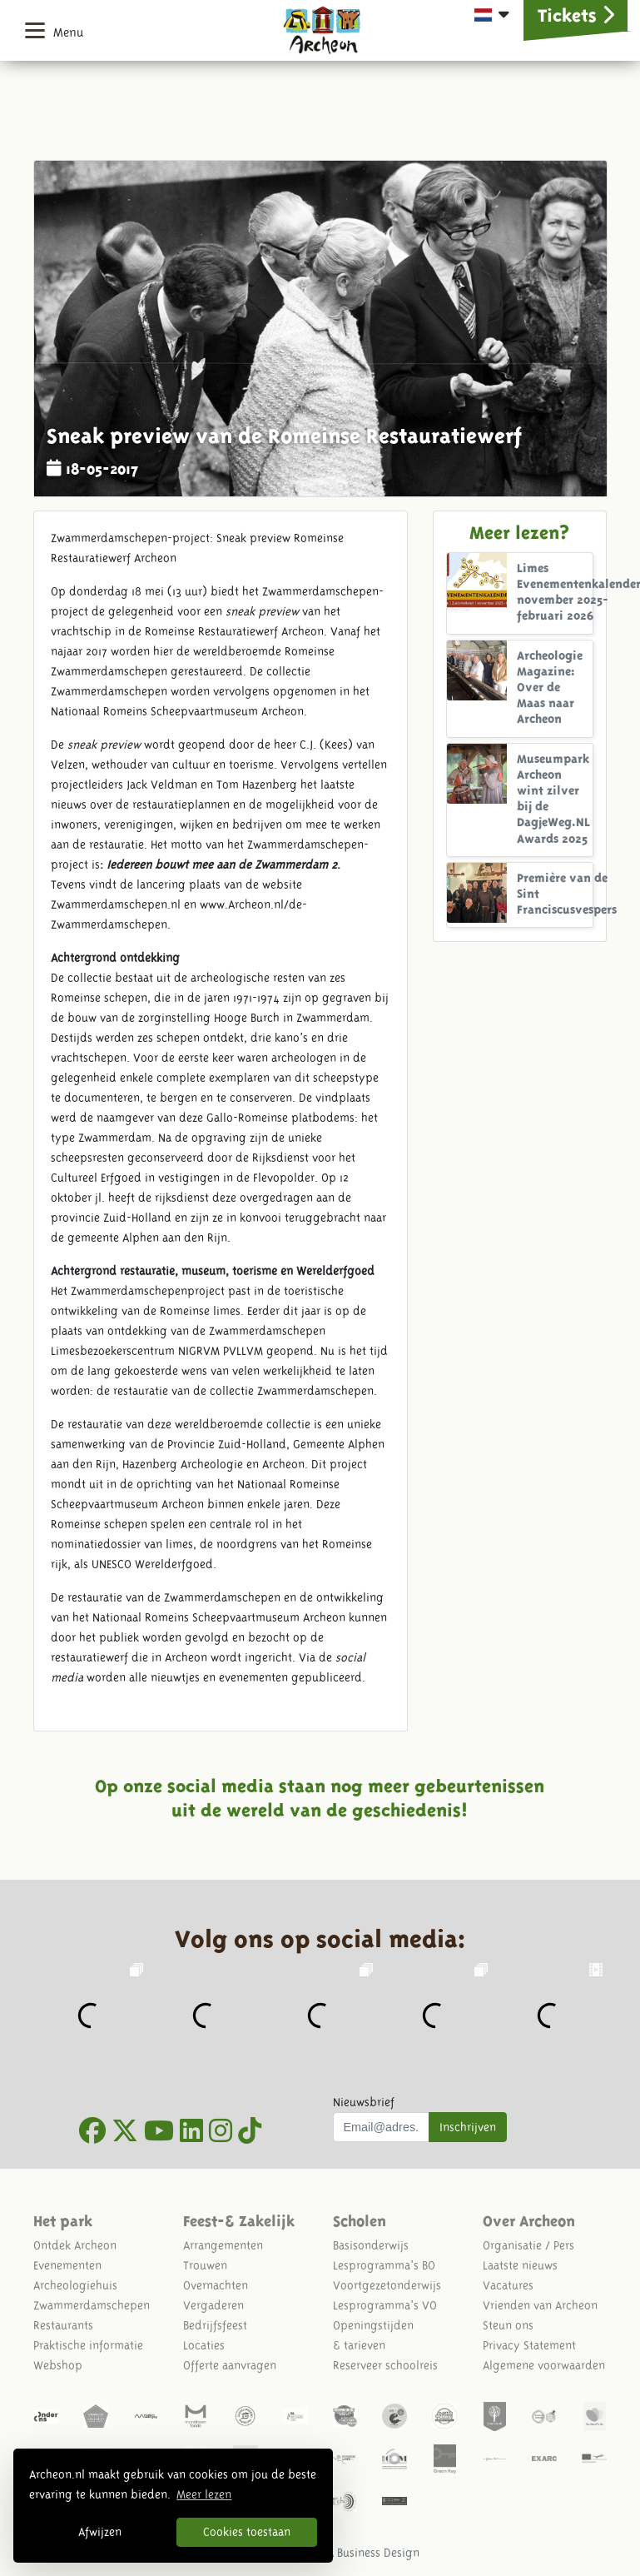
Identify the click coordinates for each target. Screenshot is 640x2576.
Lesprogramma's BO (384, 2265)
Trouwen (205, 2265)
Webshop (57, 2365)
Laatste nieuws (520, 2265)
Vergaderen (213, 2305)
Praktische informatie (88, 2345)
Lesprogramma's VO (385, 2305)
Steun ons (508, 2325)
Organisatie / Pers (528, 2245)
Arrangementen (223, 2245)
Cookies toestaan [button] (246, 2532)
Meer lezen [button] (203, 2494)
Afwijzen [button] (100, 2532)
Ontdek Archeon (75, 2245)
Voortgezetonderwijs (387, 2285)
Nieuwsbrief (363, 2102)
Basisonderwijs (371, 2245)
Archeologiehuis (75, 2285)
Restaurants (63, 2325)
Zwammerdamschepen (91, 2305)
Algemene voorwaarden (544, 2365)
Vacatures (508, 2285)
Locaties (204, 2345)
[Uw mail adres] (381, 2127)
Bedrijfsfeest (215, 2325)
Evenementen (67, 2265)
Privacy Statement (529, 2345)
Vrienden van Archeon (540, 2305)
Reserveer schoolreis (385, 2365)
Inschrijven (467, 2127)
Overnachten (215, 2285)
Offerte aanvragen (229, 2365)
